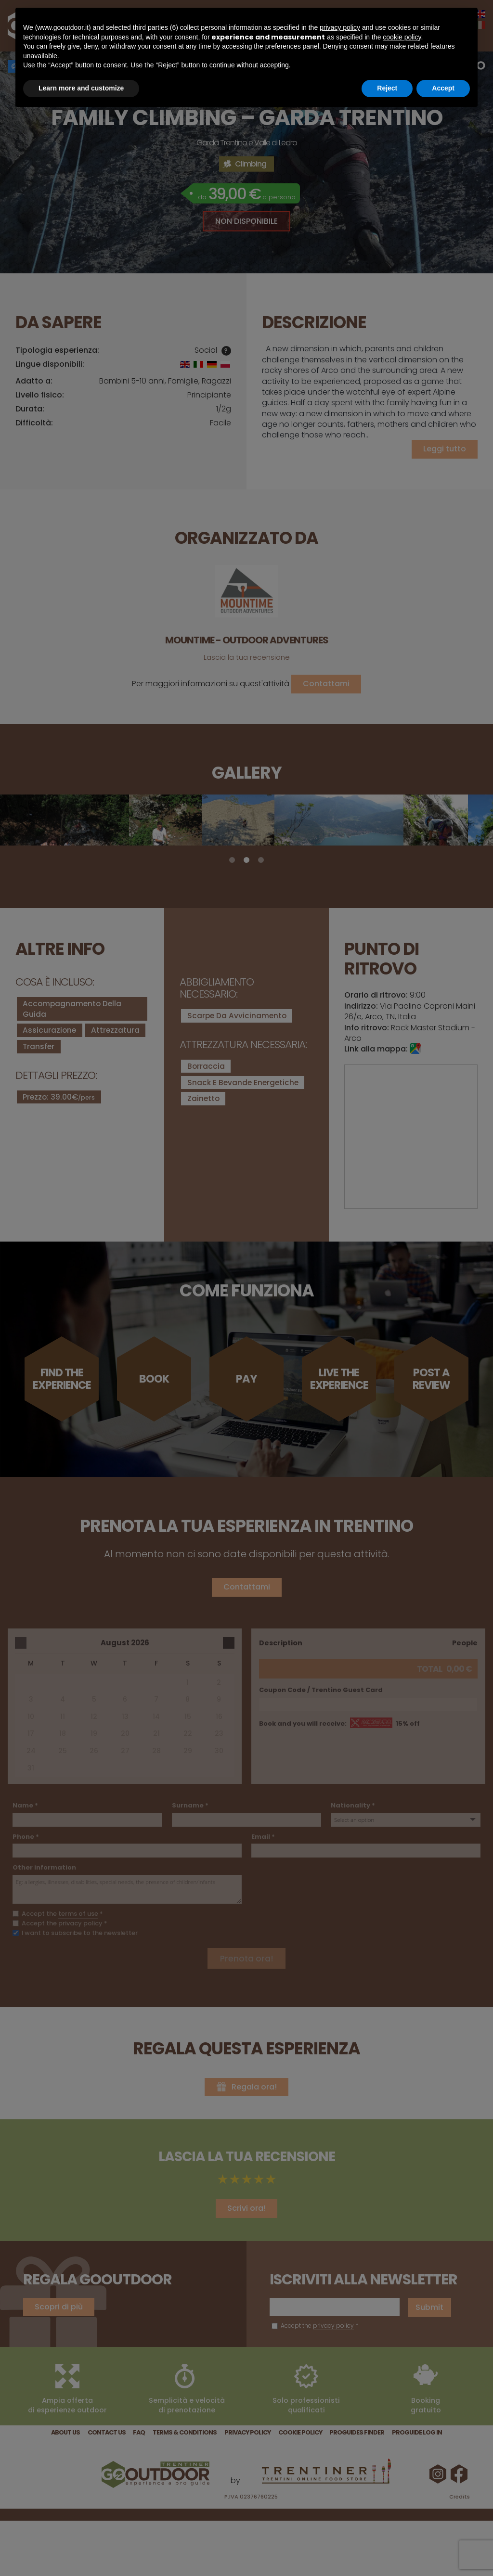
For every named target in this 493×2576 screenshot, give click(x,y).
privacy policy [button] (340, 27)
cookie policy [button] (402, 37)
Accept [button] (443, 88)
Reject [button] (387, 88)
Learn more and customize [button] (81, 88)
